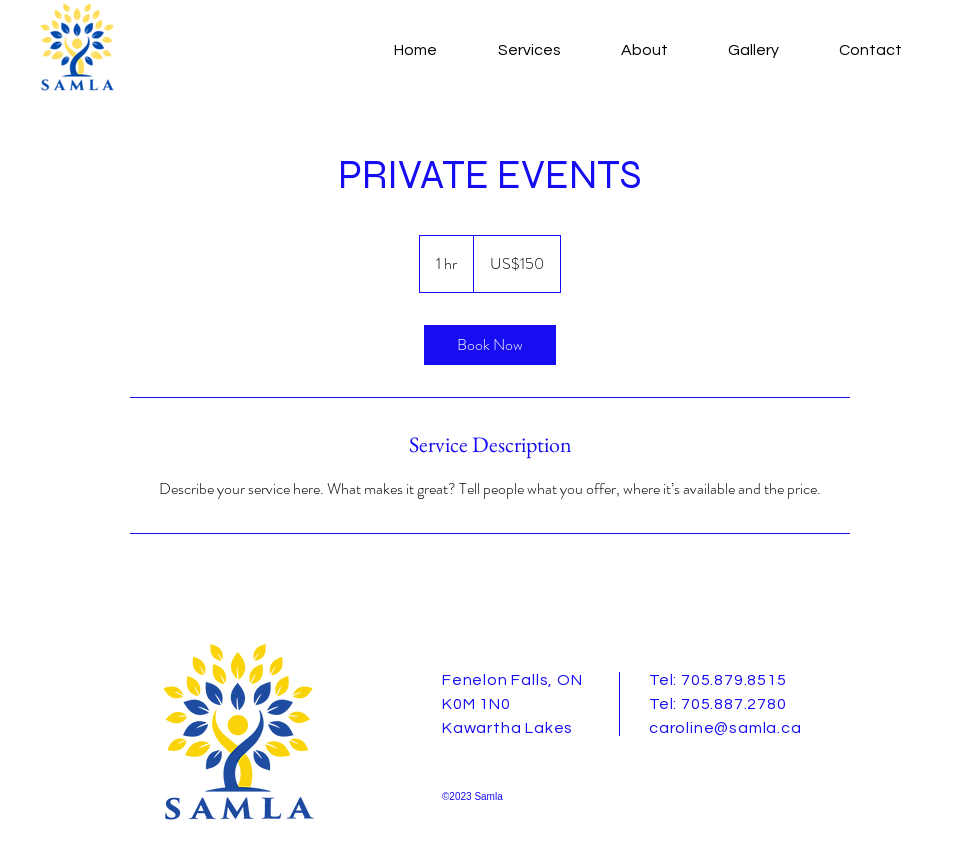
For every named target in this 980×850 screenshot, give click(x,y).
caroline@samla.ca (725, 728)
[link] (490, 345)
